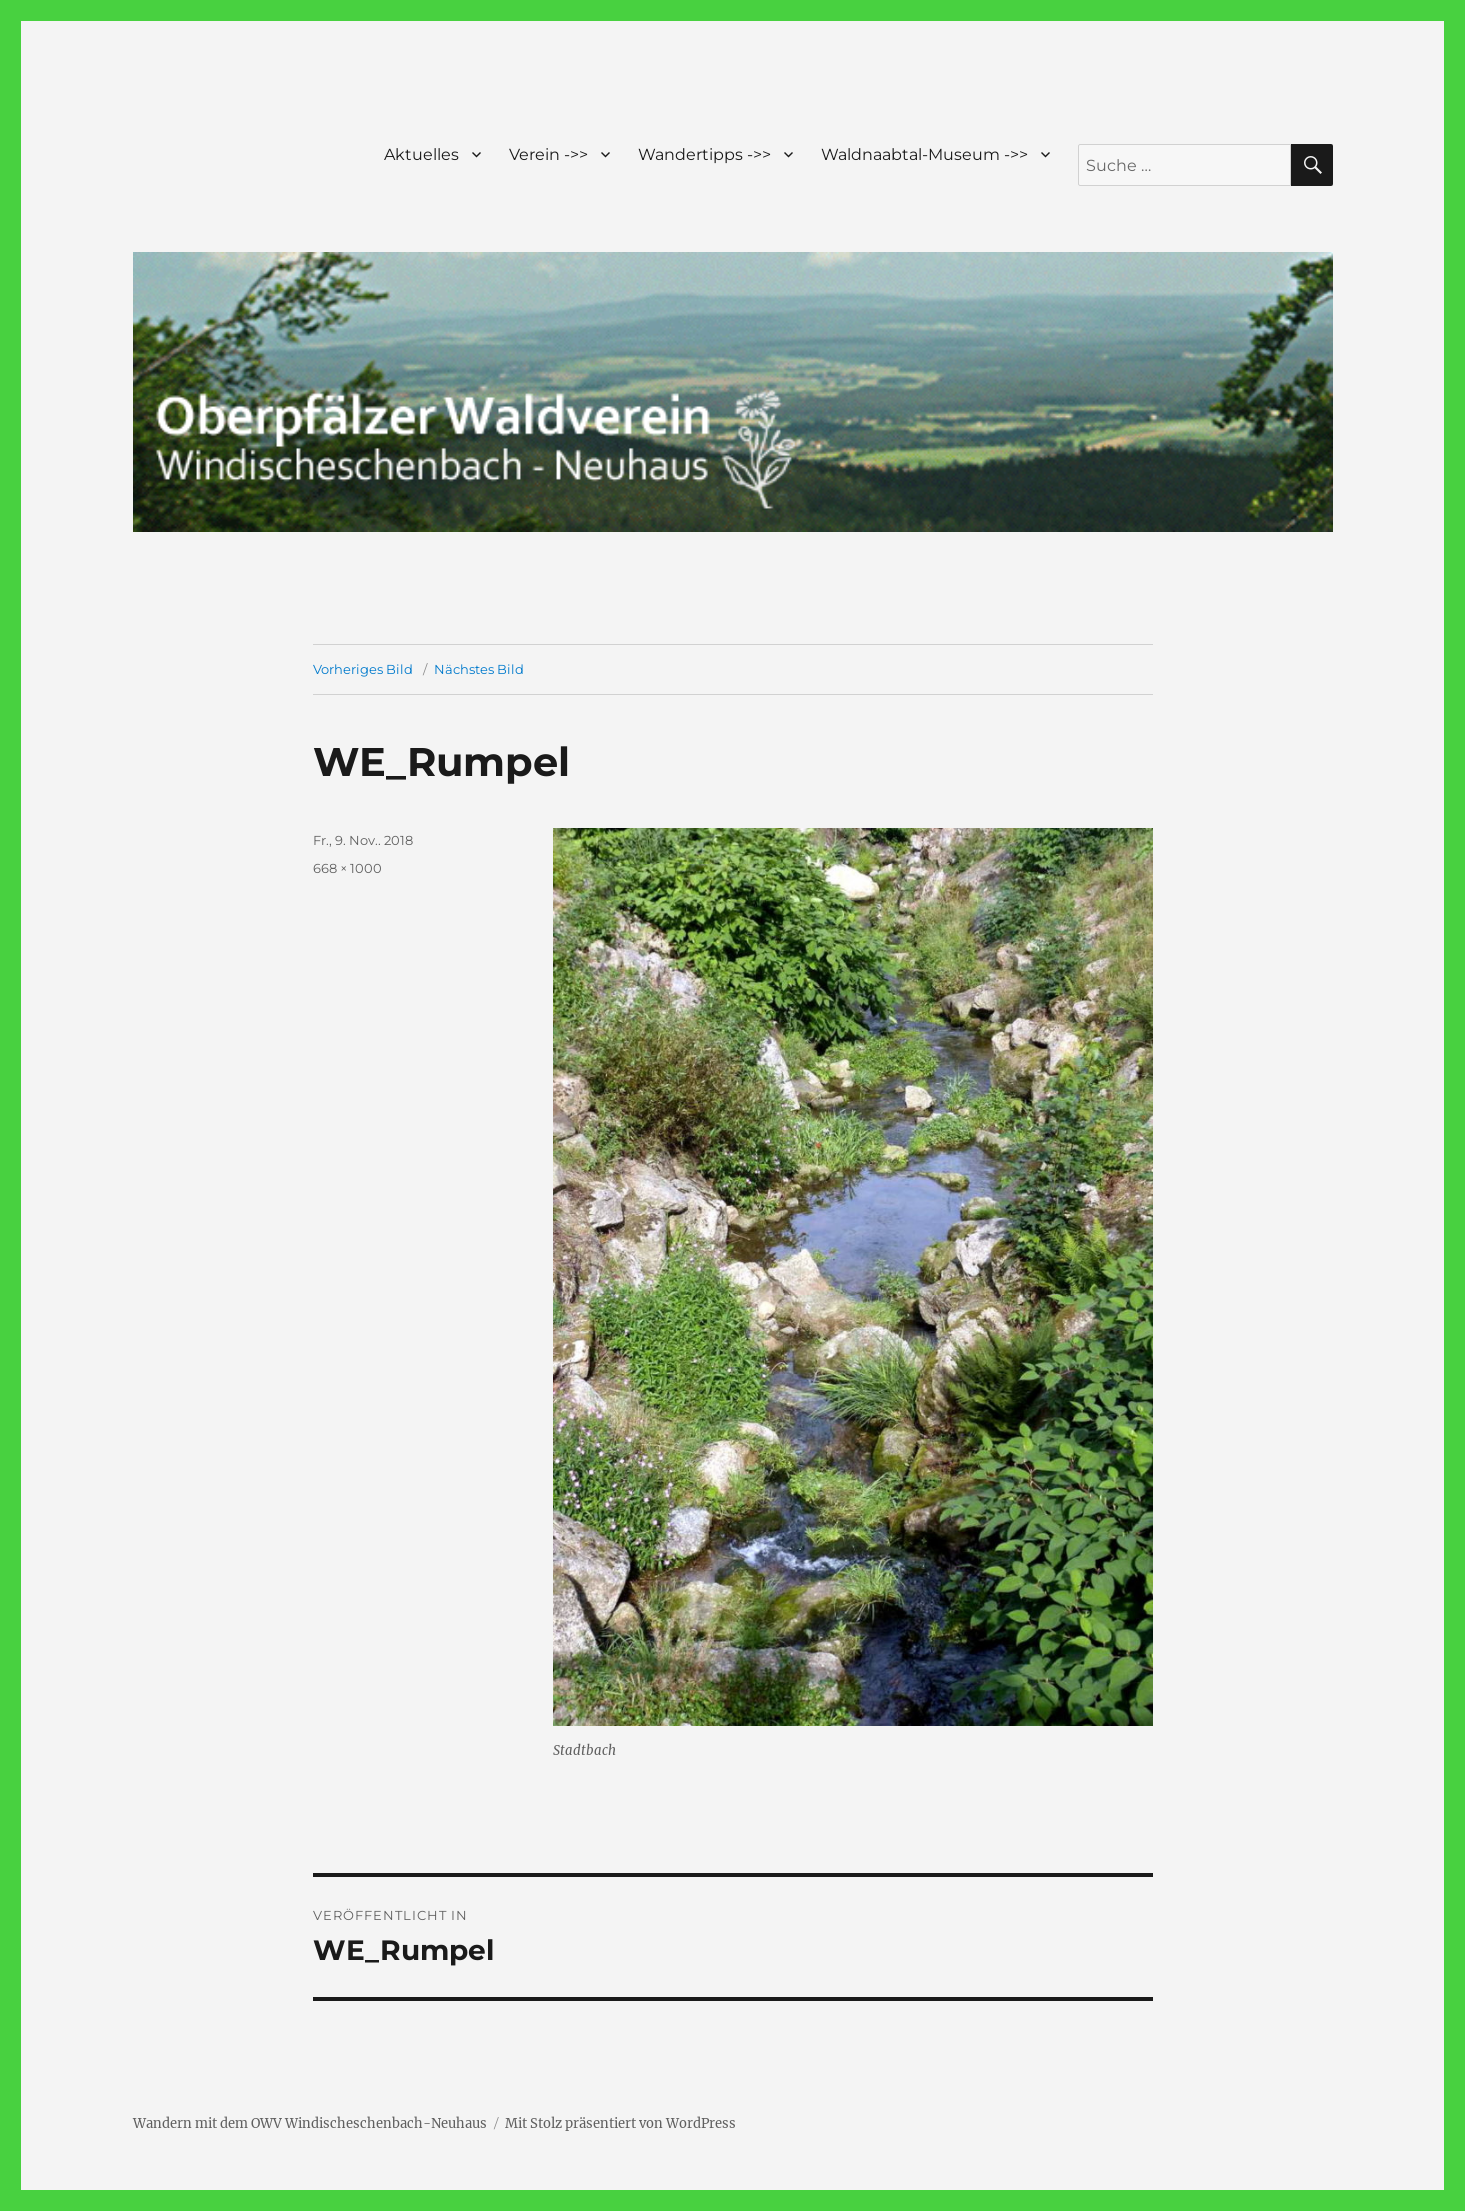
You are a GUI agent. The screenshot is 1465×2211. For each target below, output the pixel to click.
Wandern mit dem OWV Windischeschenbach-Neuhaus (310, 2123)
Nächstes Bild (479, 669)
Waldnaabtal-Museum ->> (924, 154)
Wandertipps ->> (704, 154)
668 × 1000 (347, 868)
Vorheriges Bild (363, 669)
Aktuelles (421, 154)
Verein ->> (548, 154)
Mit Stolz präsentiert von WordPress (620, 2123)
